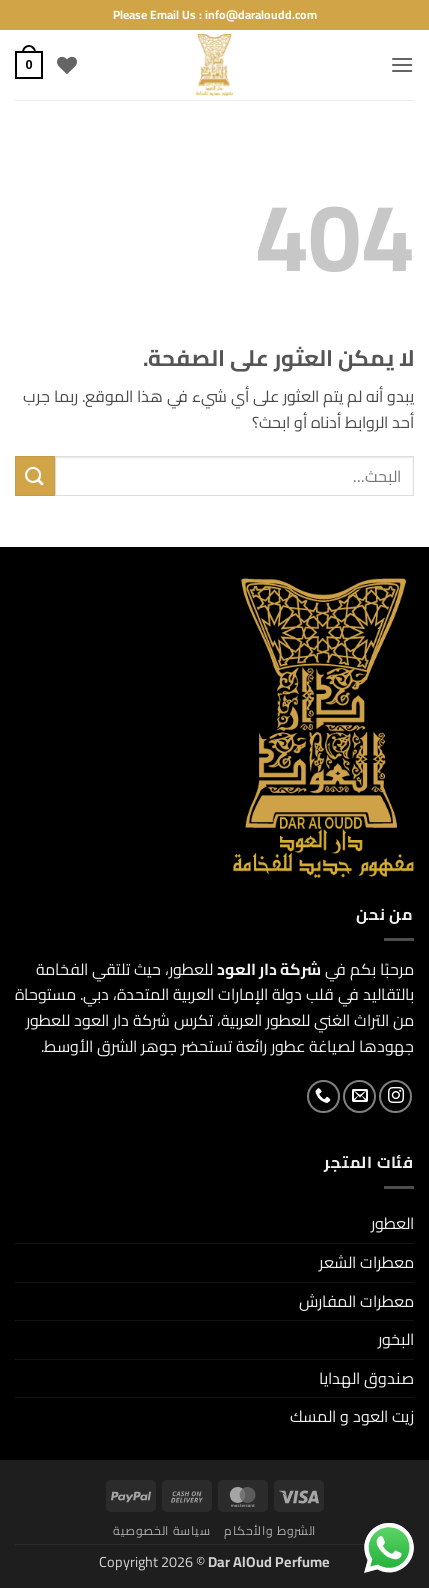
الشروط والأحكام (270, 1530)
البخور (396, 1339)
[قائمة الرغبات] (67, 65)
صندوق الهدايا (366, 1378)
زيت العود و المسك (352, 1416)
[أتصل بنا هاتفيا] (323, 1096)
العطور (392, 1223)
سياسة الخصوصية (162, 1530)
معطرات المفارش (356, 1301)
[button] (402, 64)
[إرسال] (35, 475)
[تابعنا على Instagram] (395, 1096)
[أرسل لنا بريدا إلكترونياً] (359, 1096)
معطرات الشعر (366, 1262)
